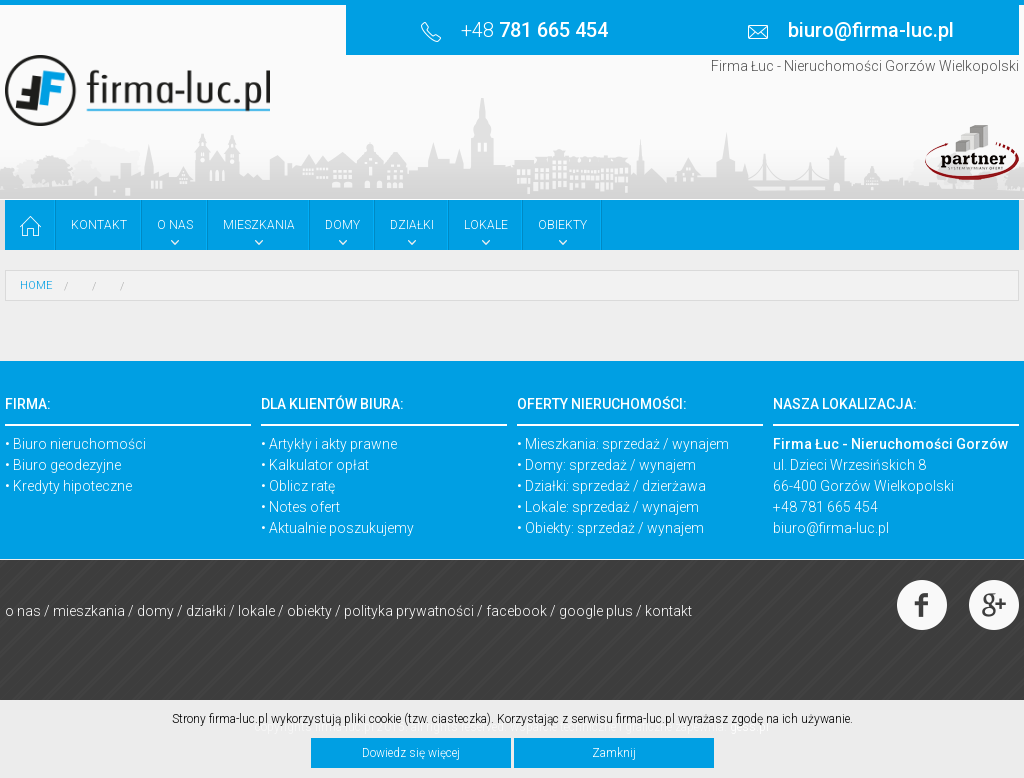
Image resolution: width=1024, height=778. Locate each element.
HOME (36, 285)
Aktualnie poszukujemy (341, 528)
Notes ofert (304, 507)
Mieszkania (89, 611)
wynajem (700, 444)
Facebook (516, 611)
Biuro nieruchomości (79, 444)
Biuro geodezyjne (67, 465)
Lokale (256, 611)
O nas (23, 611)
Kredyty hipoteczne (72, 486)
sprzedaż (631, 444)
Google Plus (596, 611)
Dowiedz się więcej (411, 753)
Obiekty (309, 611)
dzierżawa (674, 486)
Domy (155, 611)
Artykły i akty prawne (333, 444)
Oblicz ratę (302, 486)
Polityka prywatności (409, 611)
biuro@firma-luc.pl (831, 528)
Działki (206, 611)
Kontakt (668, 611)
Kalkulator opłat (319, 465)
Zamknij (614, 753)
